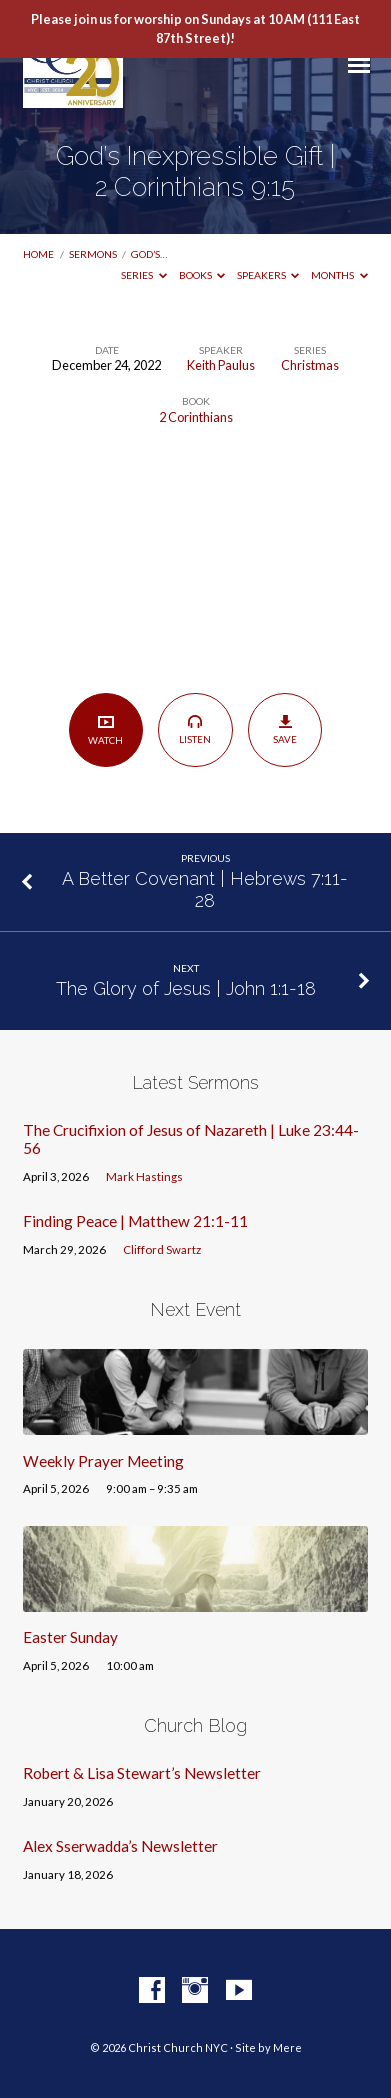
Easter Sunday (70, 1637)
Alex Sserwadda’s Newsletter (120, 1846)
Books (202, 275)
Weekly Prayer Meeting (103, 1461)
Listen (195, 729)
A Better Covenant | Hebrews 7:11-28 (205, 889)
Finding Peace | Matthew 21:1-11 (135, 1221)
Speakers (268, 275)
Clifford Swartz (162, 1249)
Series (144, 275)
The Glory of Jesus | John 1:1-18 (186, 988)
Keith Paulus (221, 365)
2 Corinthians (196, 417)
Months (339, 275)
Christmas (310, 365)
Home (38, 254)
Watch (105, 729)
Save (285, 729)
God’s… (149, 254)
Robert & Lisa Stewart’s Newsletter (142, 1773)
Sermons (93, 254)
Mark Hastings (144, 1176)
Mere (287, 2047)
